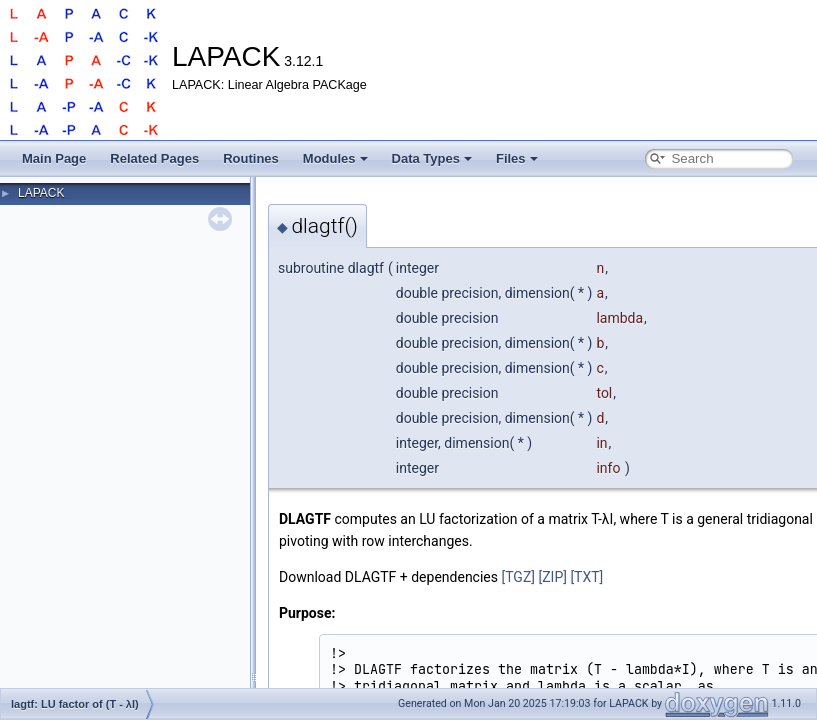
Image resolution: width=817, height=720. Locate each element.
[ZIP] (552, 577)
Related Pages (154, 158)
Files (517, 158)
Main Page (54, 158)
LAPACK (41, 193)
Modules (335, 158)
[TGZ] (518, 577)
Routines (251, 158)
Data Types (432, 158)
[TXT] (586, 577)
